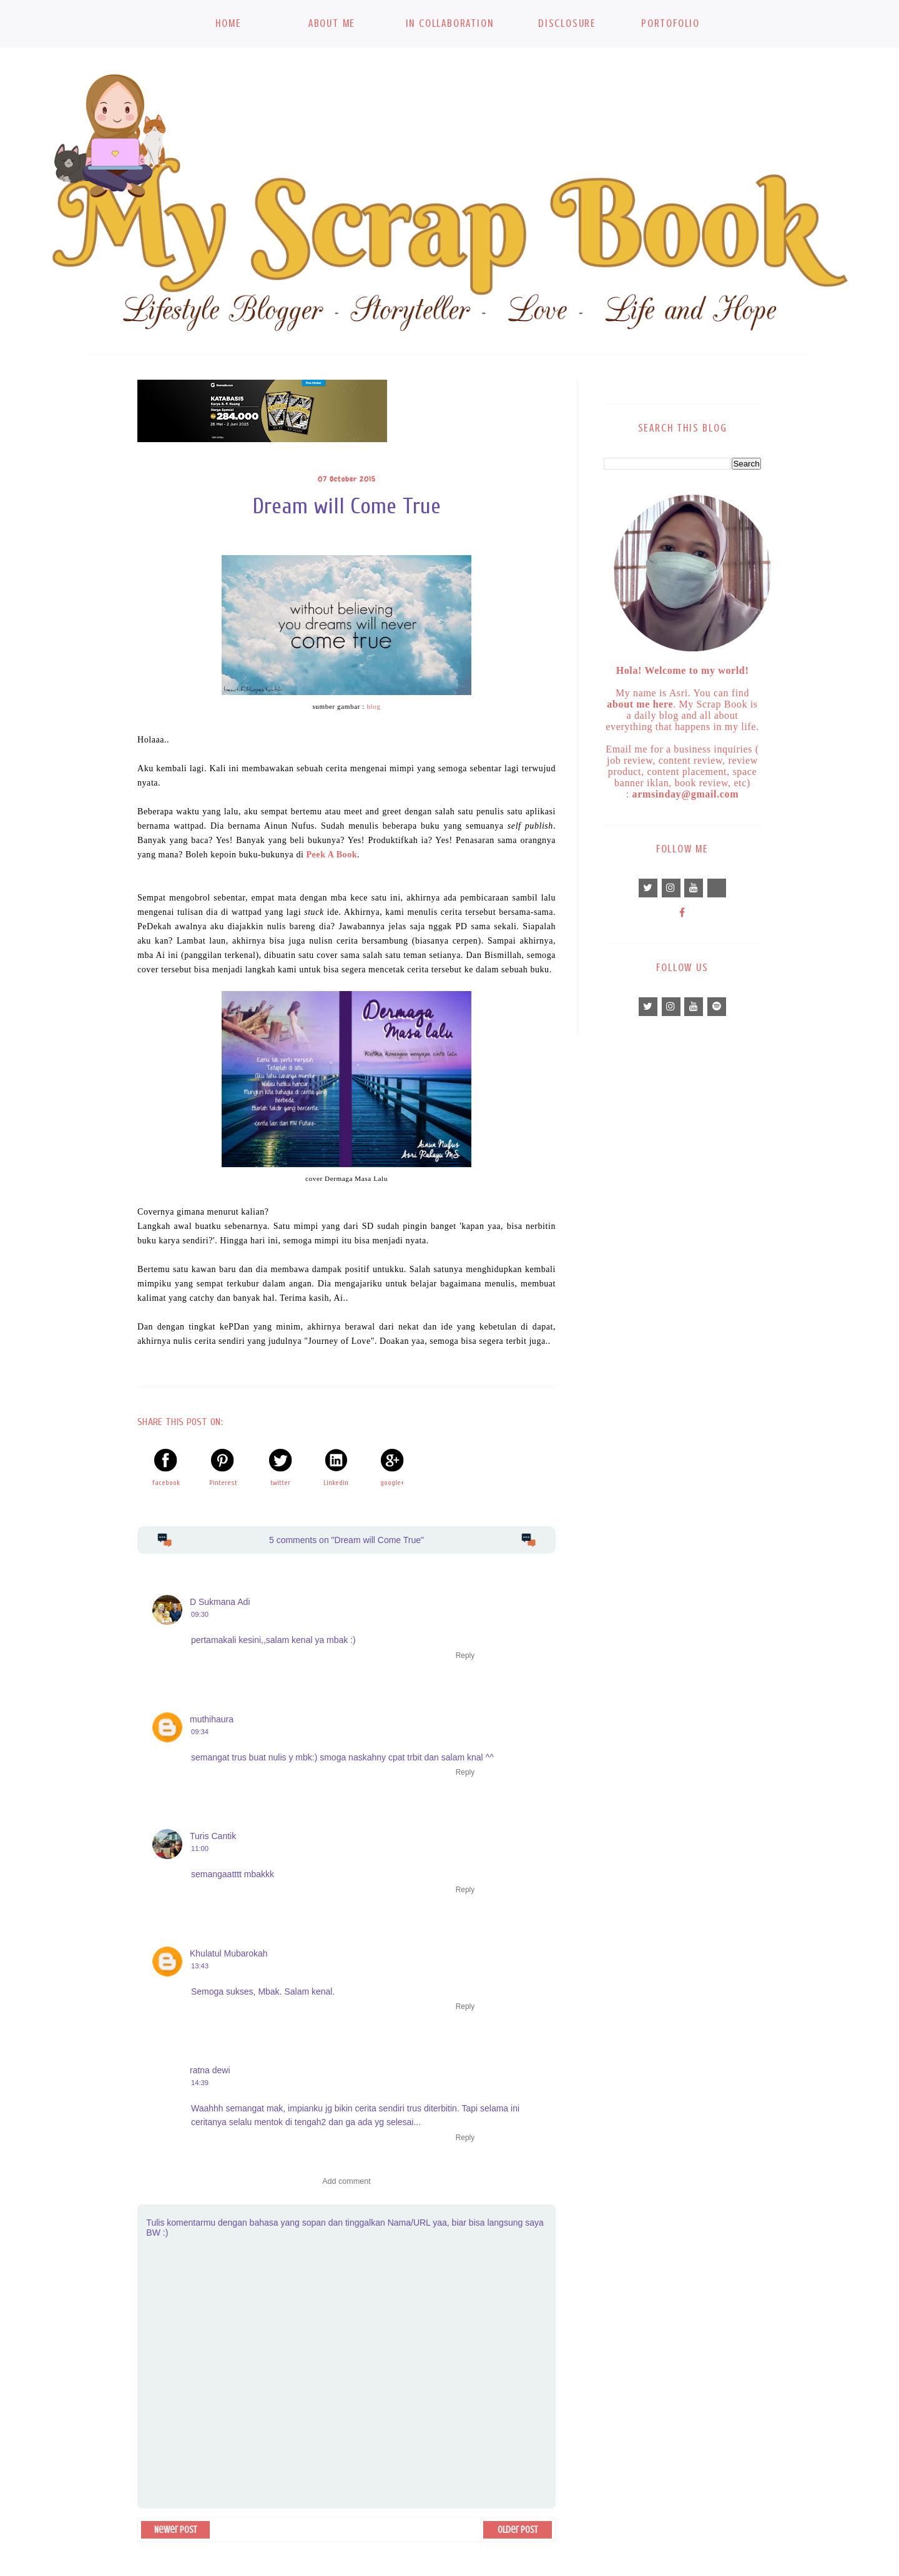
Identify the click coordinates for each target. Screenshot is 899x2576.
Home (228, 23)
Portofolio (670, 23)
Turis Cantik (213, 1836)
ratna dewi (210, 2070)
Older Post (518, 2529)
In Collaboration (450, 23)
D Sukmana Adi (220, 1602)
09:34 (200, 1731)
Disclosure (567, 23)
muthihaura (211, 1719)
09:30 (200, 1614)
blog (373, 706)
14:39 (200, 2082)
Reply (465, 1655)
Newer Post (175, 2529)
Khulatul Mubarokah (229, 1953)
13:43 (200, 1966)
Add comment (346, 2181)
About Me (331, 23)
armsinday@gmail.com (685, 794)
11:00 (200, 1848)
